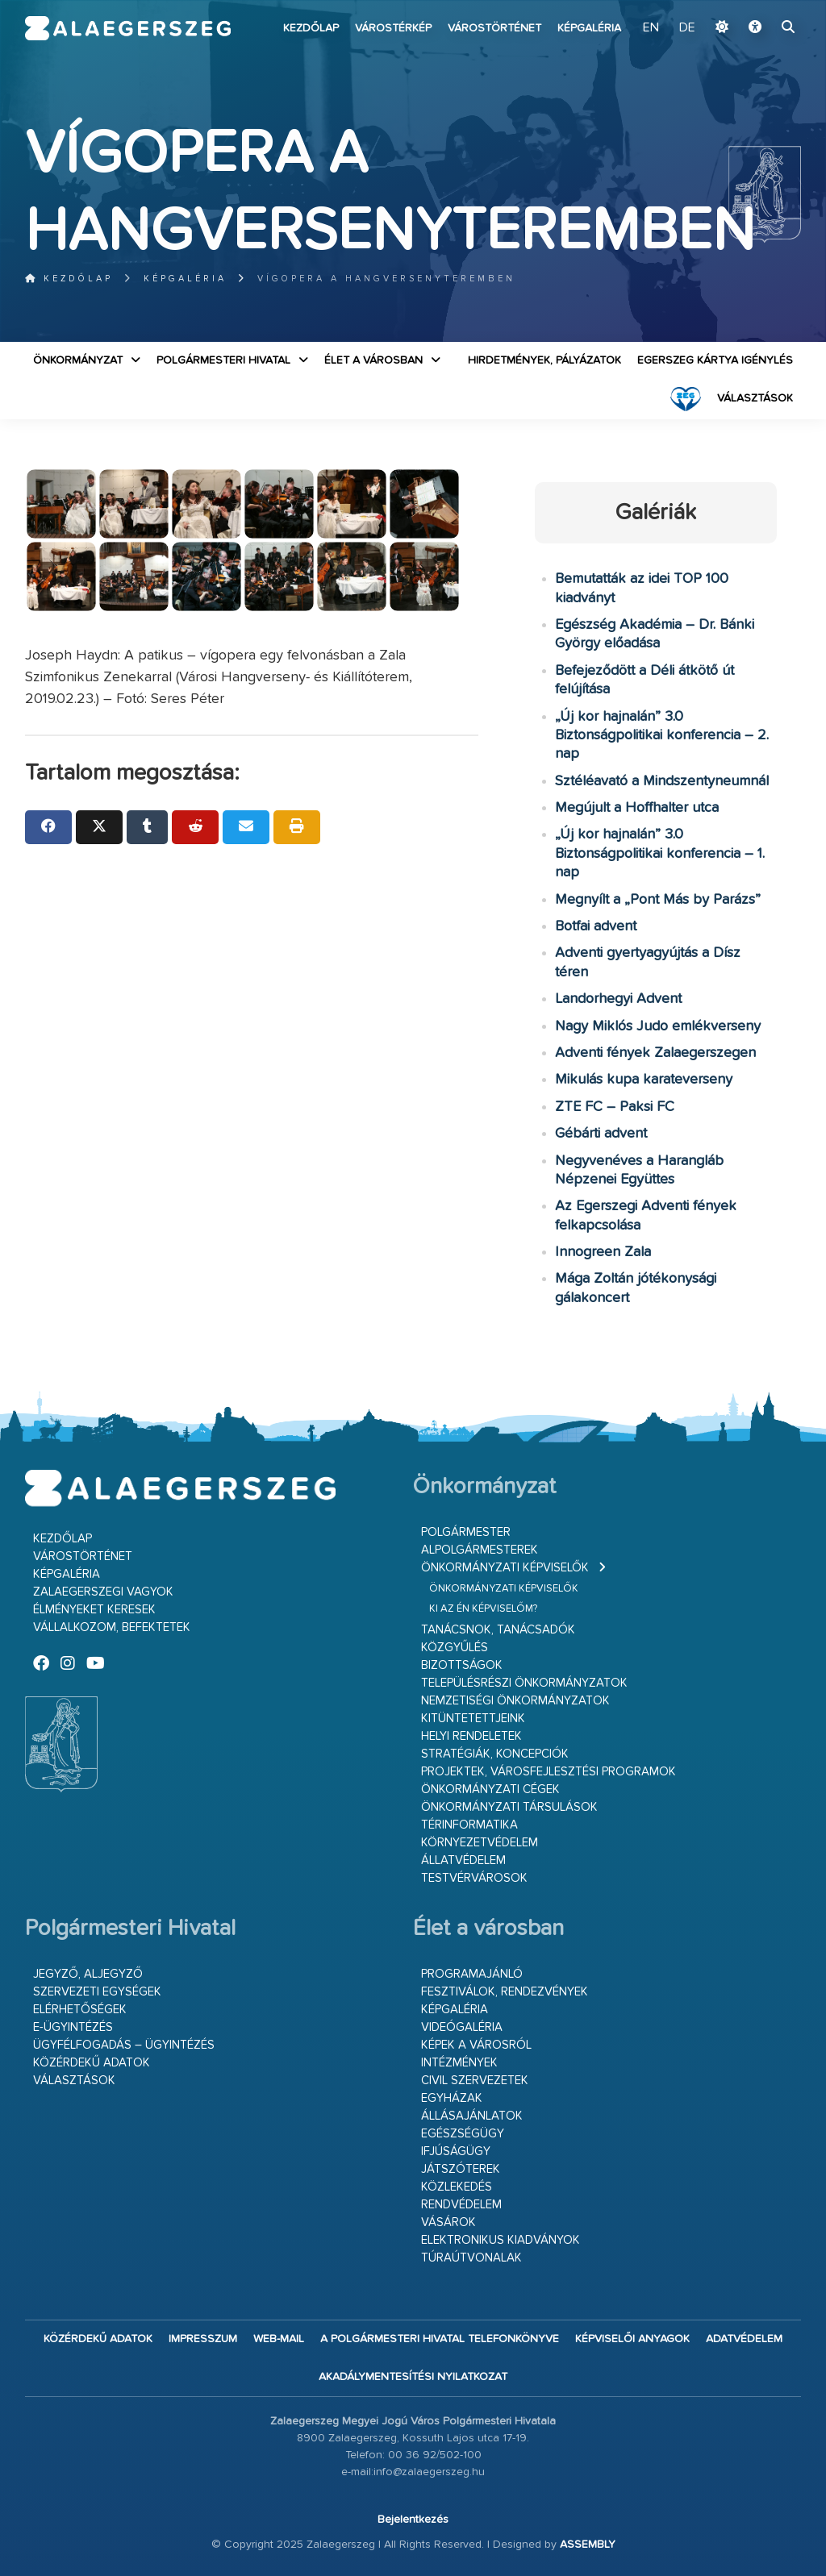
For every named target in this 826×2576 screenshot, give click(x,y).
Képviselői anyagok (632, 2339)
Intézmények (459, 2063)
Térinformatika (469, 1825)
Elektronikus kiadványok (500, 2240)
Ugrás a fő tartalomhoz (760, 7)
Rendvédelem (461, 2205)
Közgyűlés (454, 1648)
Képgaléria (589, 28)
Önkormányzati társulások (509, 1807)
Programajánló (472, 1974)
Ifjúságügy (455, 2151)
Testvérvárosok (474, 1878)
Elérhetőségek (80, 2010)
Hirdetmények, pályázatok (544, 360)
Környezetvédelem (479, 1843)
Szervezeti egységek (97, 1992)
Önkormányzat (78, 360)
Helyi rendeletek (471, 1736)
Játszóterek (460, 2169)
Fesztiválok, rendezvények (504, 1992)
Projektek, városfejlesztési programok (548, 1772)
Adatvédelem (744, 2339)
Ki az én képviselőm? (483, 1609)
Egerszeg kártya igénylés (715, 360)
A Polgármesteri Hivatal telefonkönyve (439, 2339)
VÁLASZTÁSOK (755, 398)
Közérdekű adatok (91, 2063)
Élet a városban (373, 360)
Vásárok (448, 2222)
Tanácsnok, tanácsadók (498, 1630)
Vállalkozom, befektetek (111, 1627)
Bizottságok (462, 1665)
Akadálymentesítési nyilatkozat (413, 2376)
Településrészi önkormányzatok (524, 1683)
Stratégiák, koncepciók (495, 1754)
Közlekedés (456, 2187)
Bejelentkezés (413, 2519)
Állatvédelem (463, 1860)
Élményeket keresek (94, 1610)
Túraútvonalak (471, 2258)
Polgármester (466, 1532)
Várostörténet (494, 28)
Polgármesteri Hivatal (223, 360)
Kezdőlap (311, 28)
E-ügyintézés (73, 2027)
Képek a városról (476, 2045)
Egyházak (451, 2098)
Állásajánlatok (472, 2116)
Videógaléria (462, 2027)
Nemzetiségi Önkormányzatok (515, 1701)
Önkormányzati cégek (490, 1789)
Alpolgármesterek (479, 1550)
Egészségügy (462, 2134)
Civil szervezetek (474, 2081)
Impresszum (203, 2339)
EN (651, 28)
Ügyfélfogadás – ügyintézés (124, 2045)
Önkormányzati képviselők (505, 1568)
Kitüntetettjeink (473, 1718)
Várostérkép (393, 28)
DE (687, 28)
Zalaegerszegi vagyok (103, 1592)
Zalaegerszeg (128, 28)
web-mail (278, 2339)
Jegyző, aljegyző (88, 1974)
